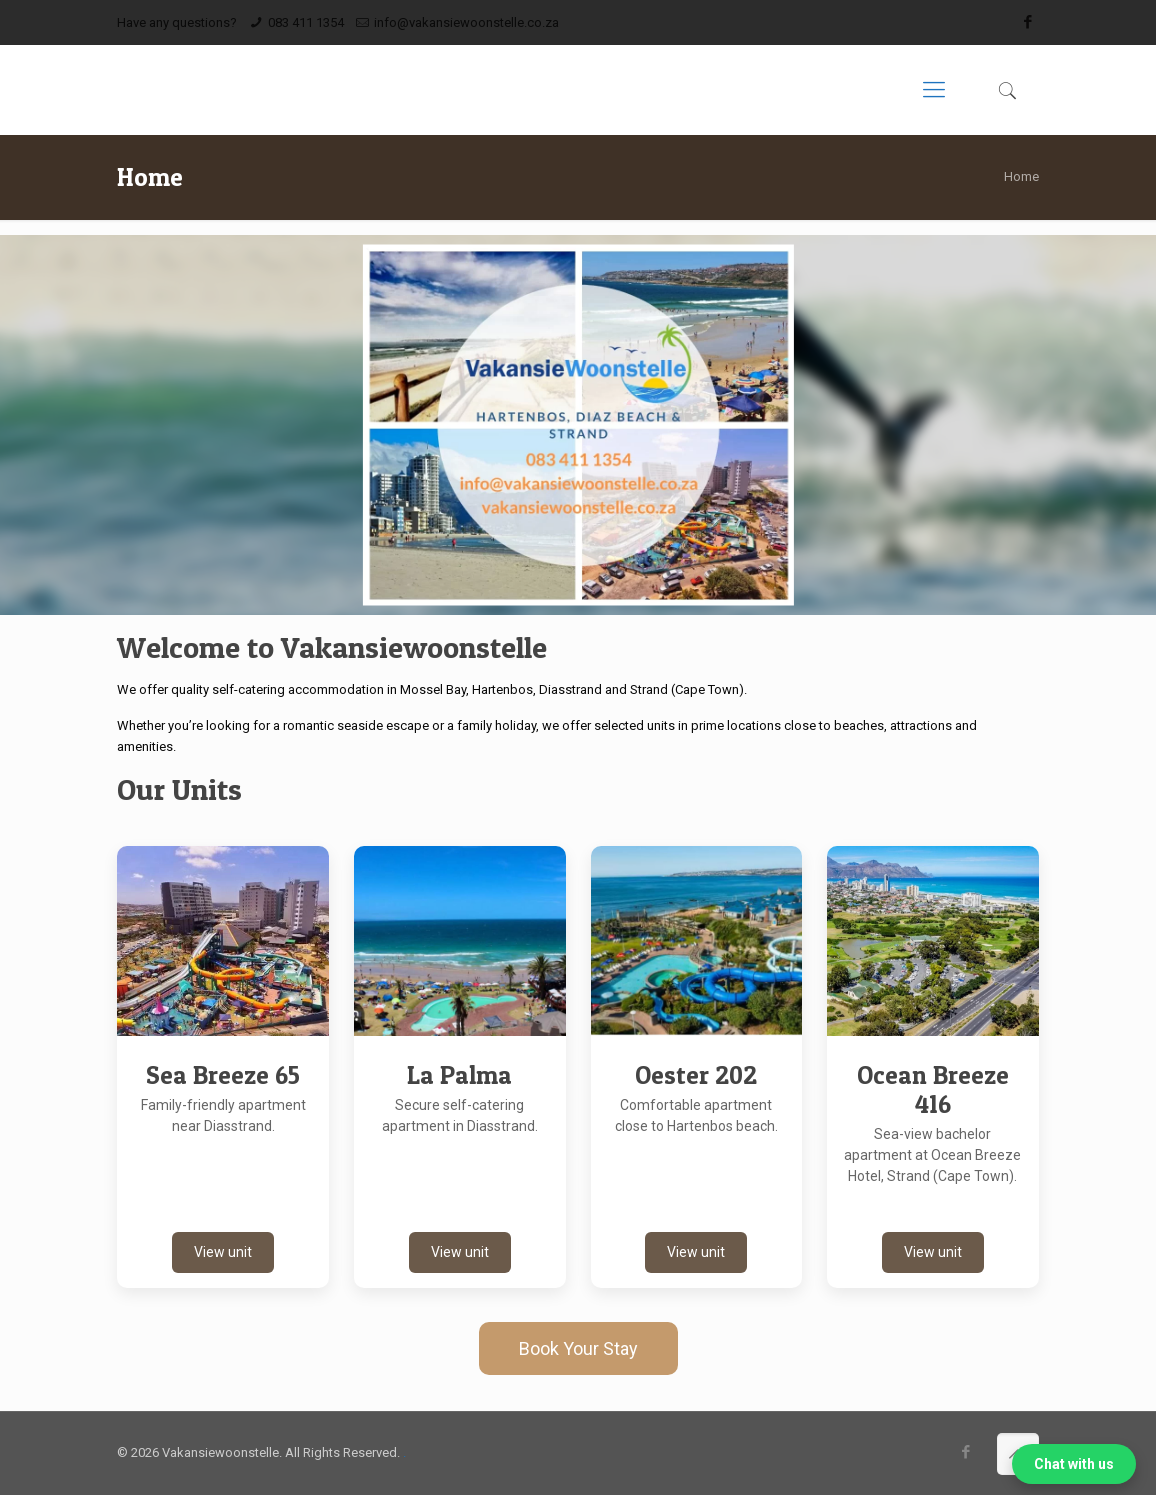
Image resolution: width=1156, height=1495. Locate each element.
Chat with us (1074, 1464)
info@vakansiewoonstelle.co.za (466, 22)
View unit (223, 1252)
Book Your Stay (578, 1348)
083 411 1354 (306, 22)
